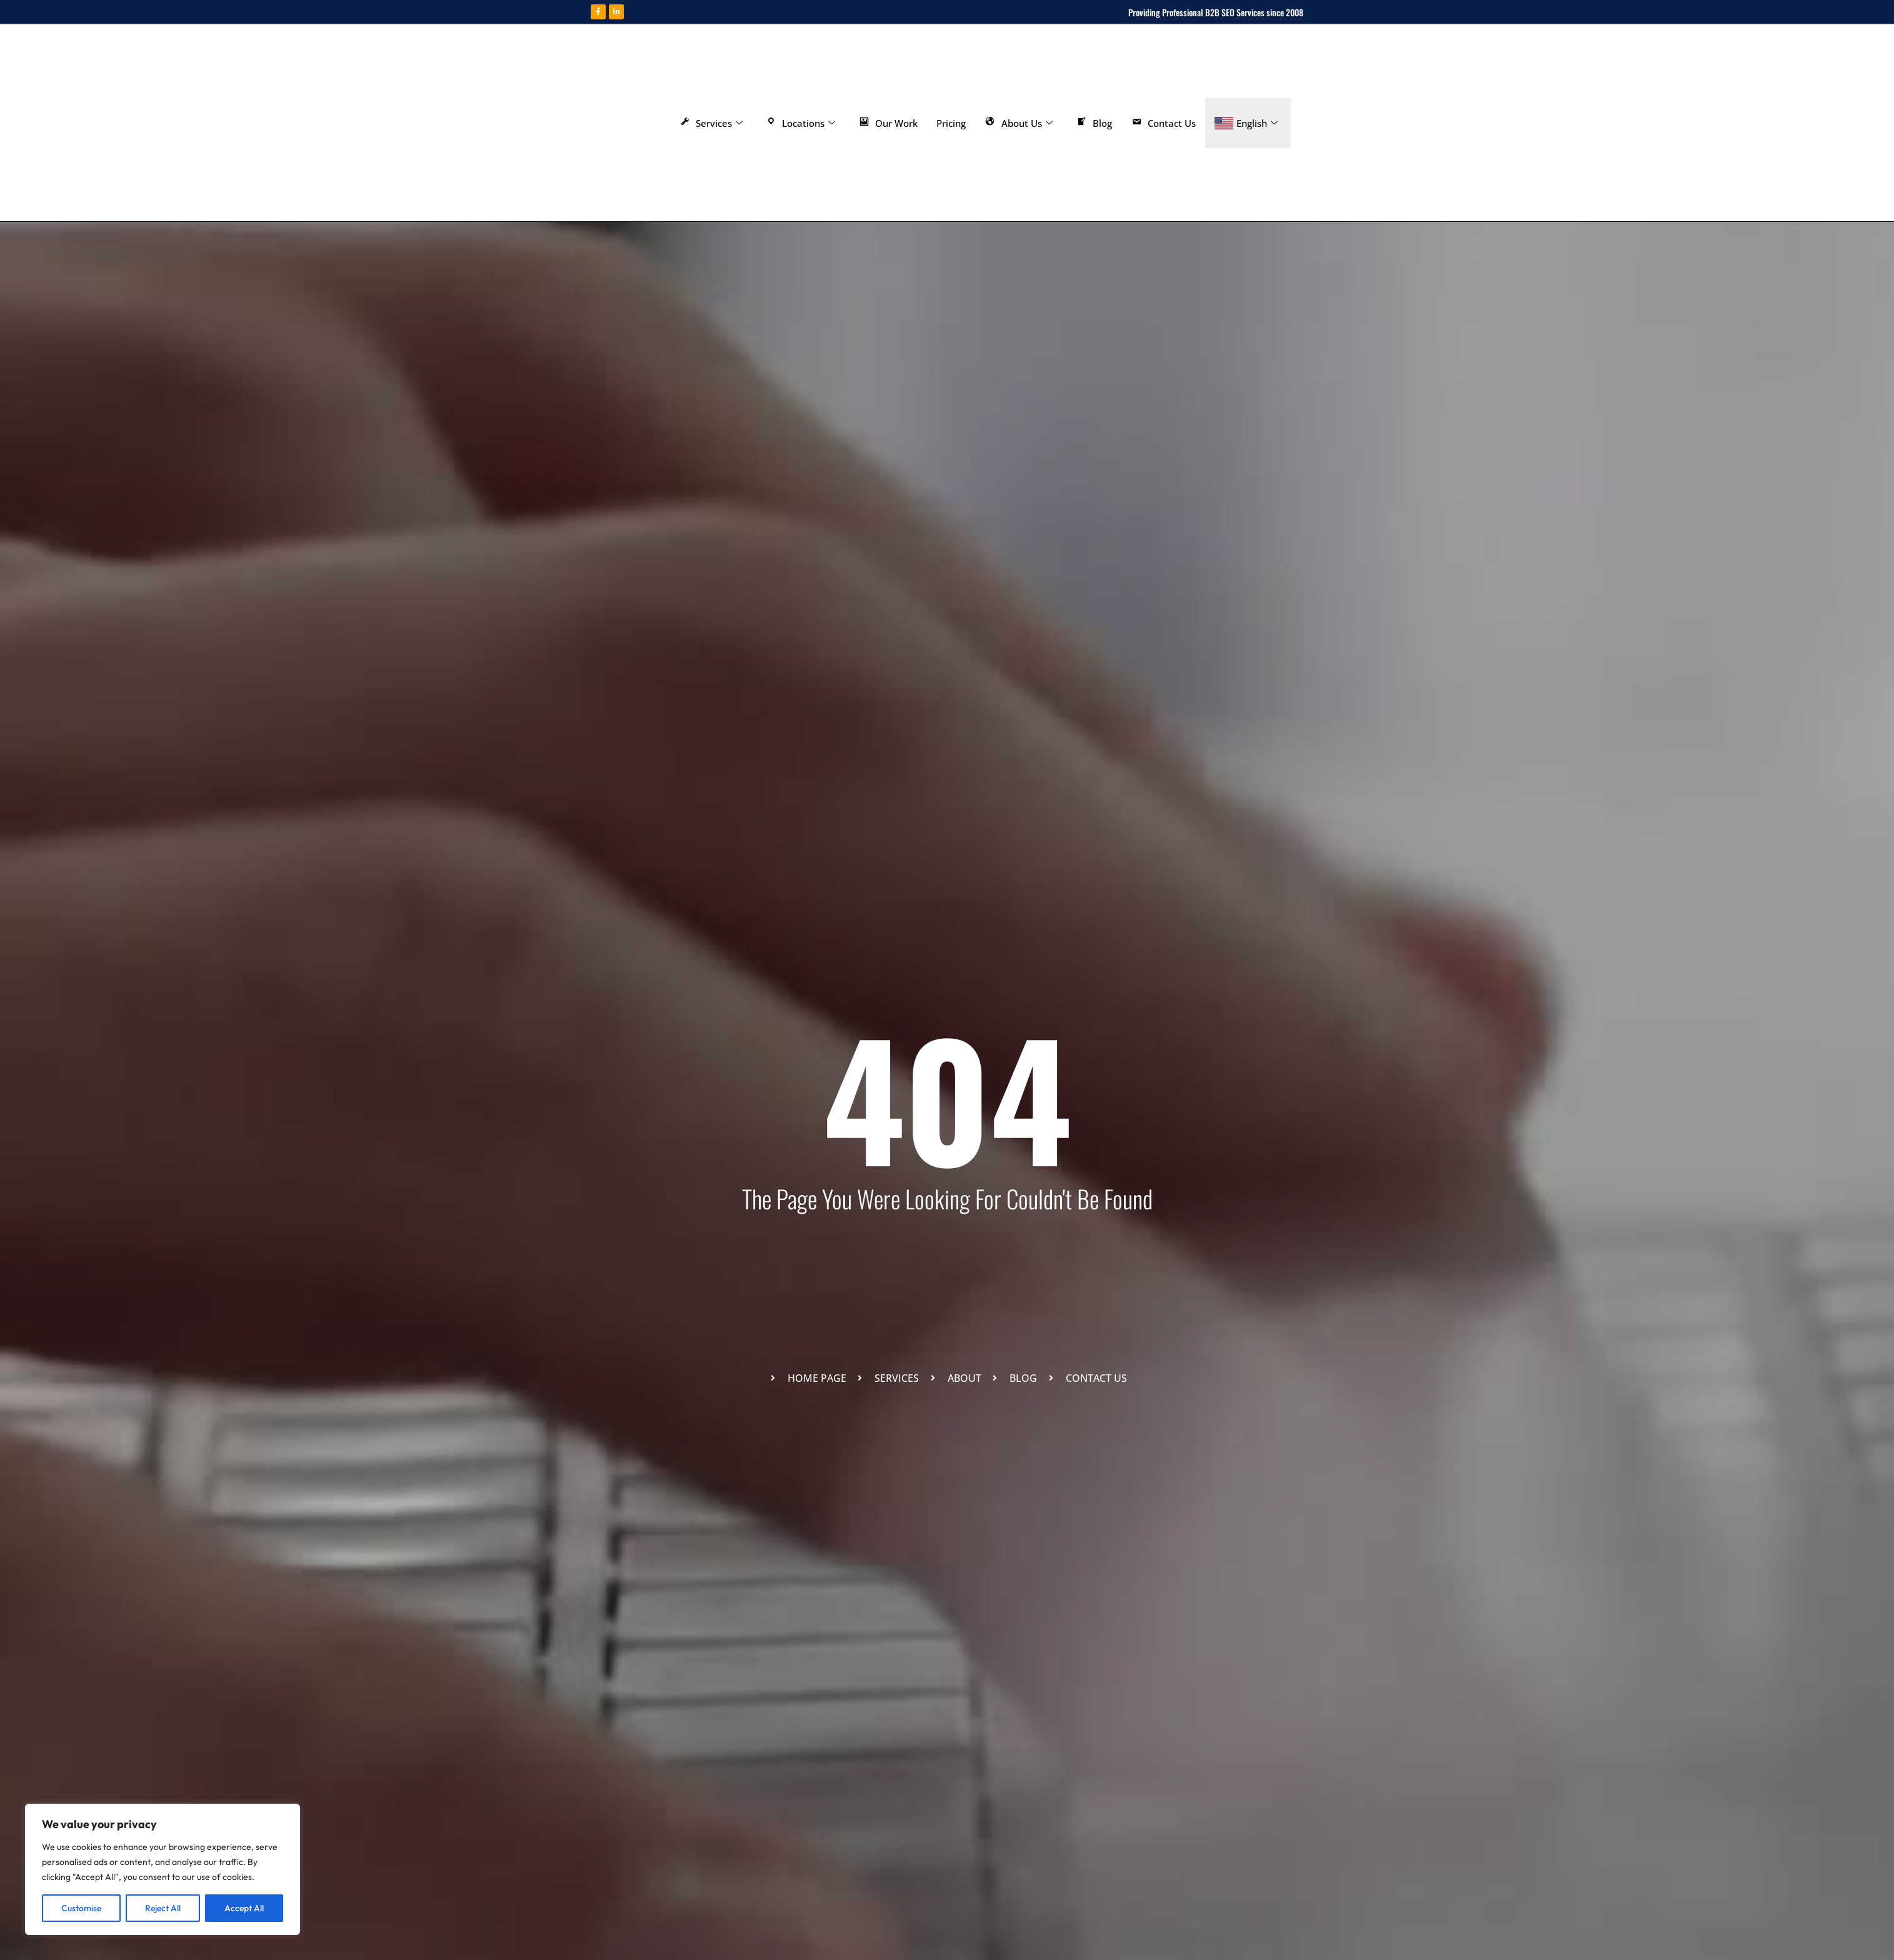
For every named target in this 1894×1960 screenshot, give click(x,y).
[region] (162, 1869)
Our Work (888, 123)
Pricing (951, 123)
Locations (800, 123)
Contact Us (1163, 123)
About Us (1019, 123)
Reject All (163, 1908)
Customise (81, 1908)
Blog (1093, 123)
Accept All (244, 1908)
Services (710, 123)
